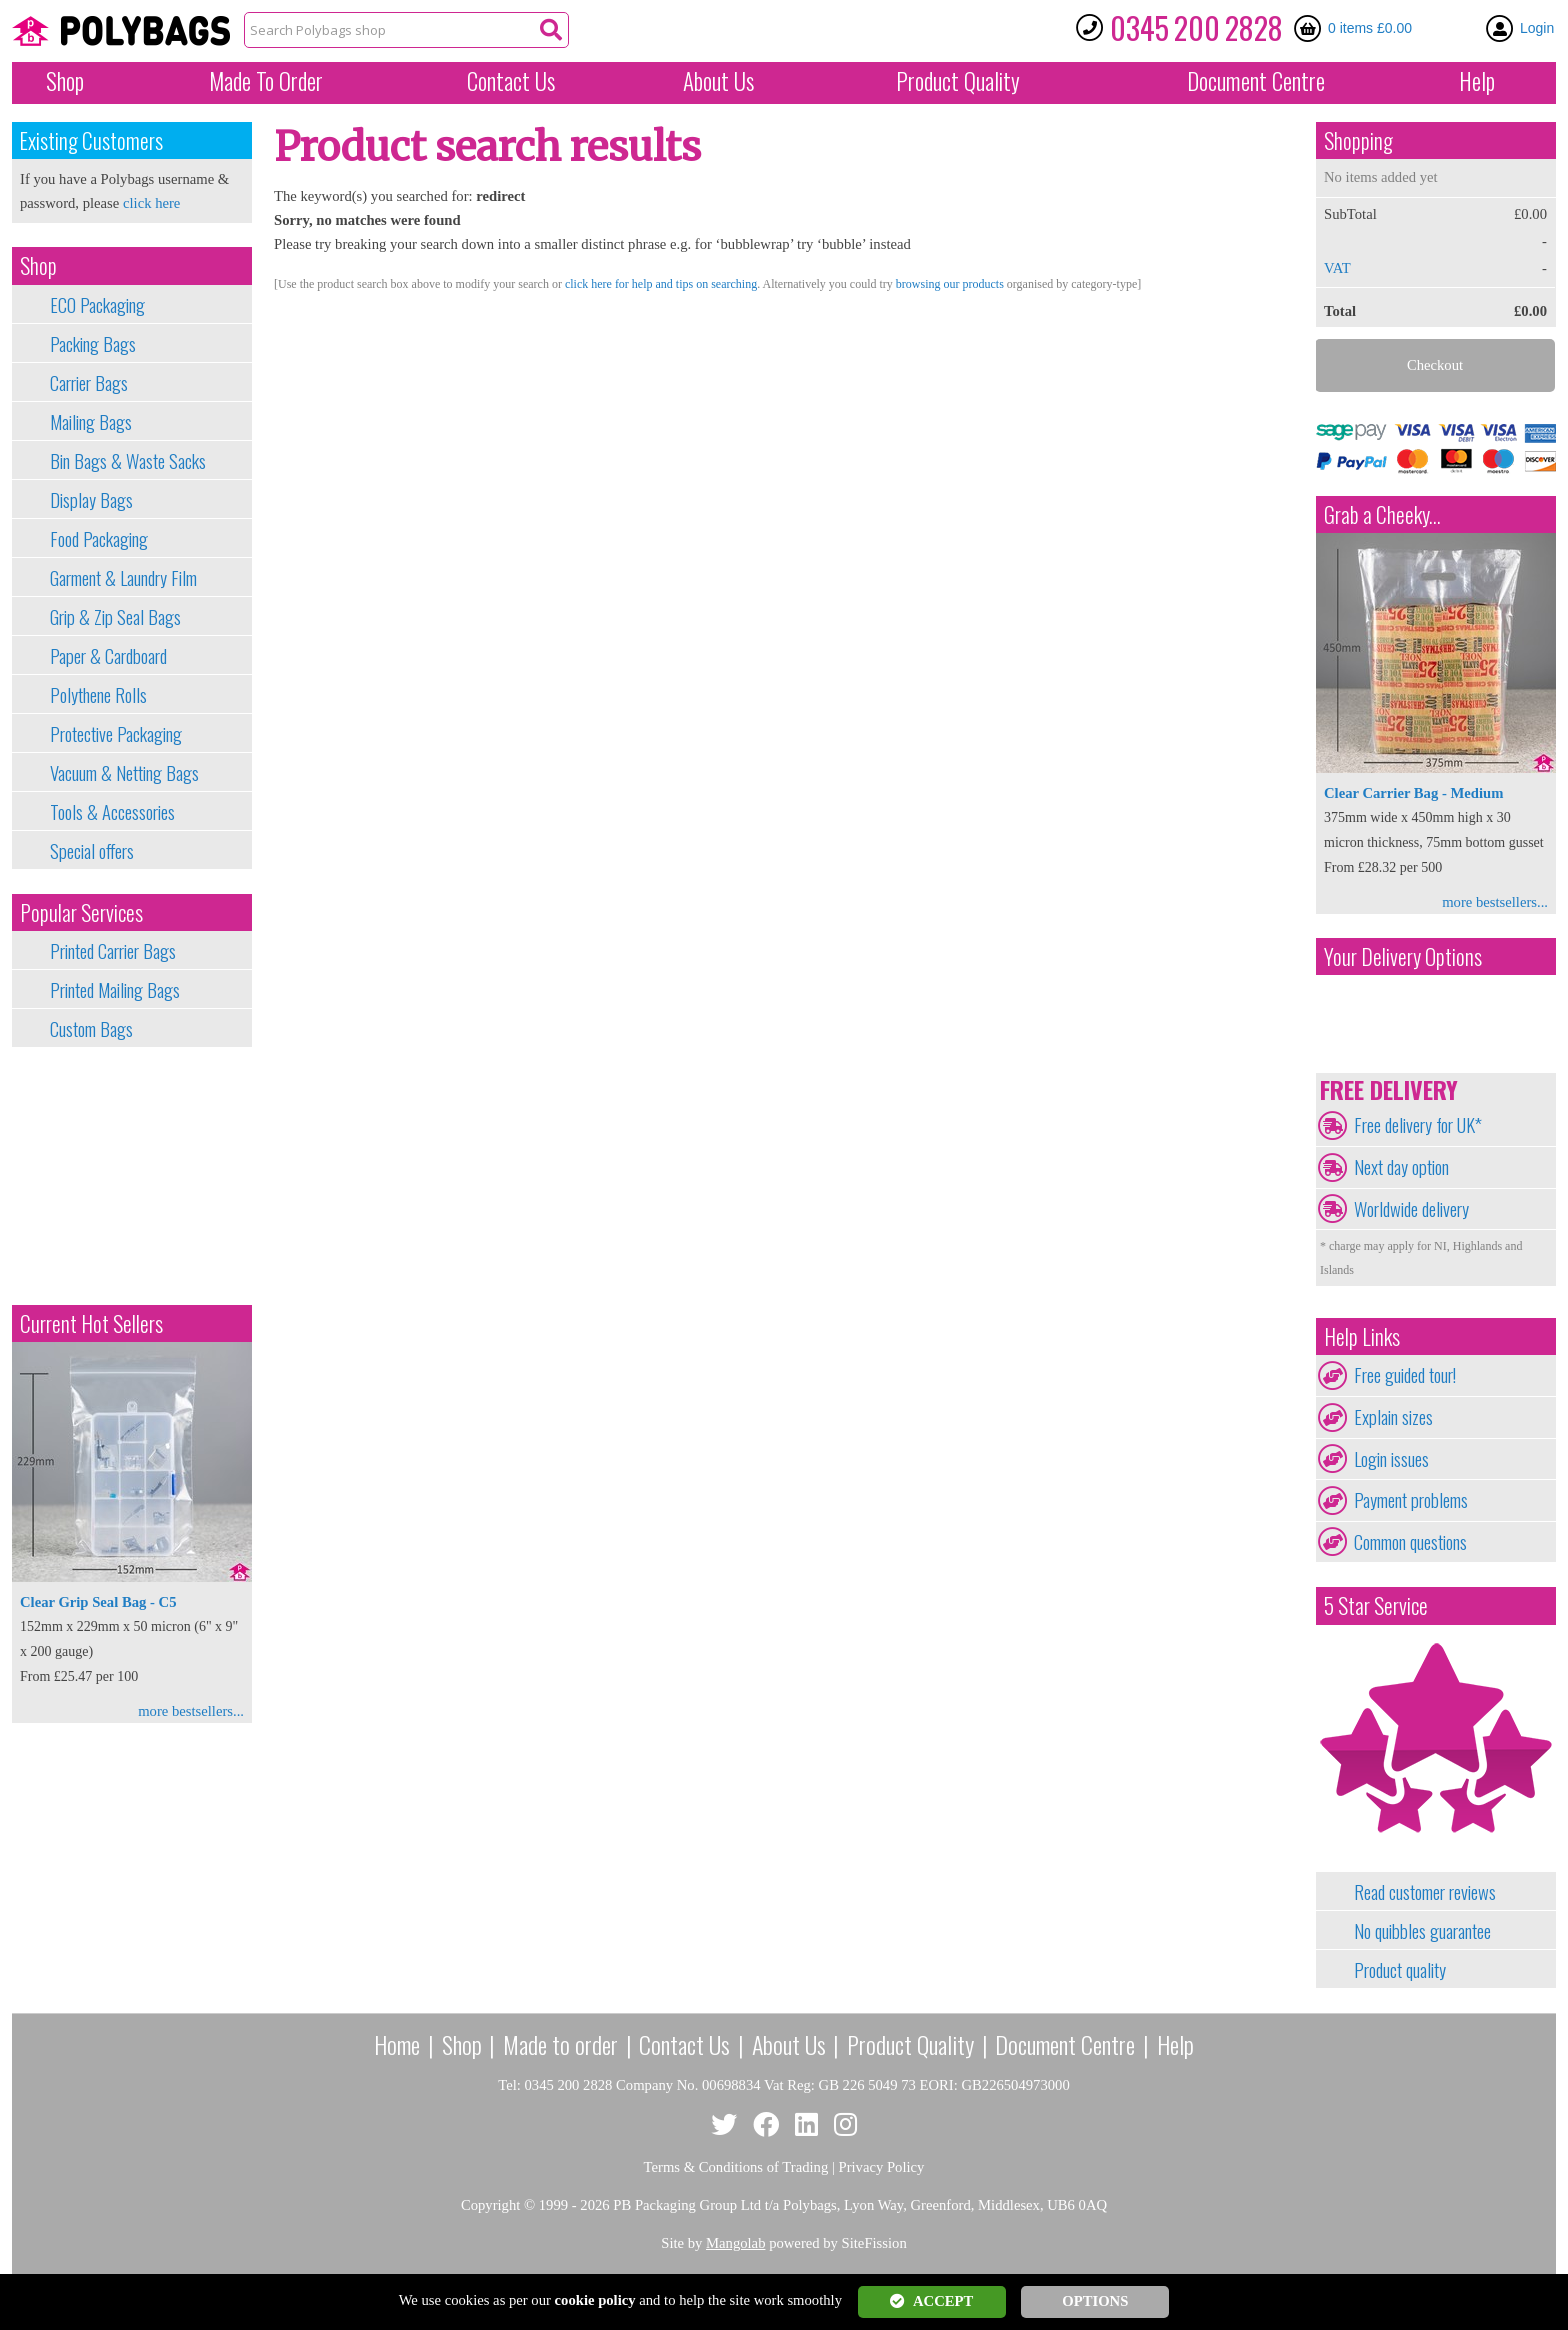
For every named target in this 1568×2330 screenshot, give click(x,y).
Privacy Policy (882, 2167)
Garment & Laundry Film (123, 578)
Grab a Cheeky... (1382, 514)
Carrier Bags (89, 383)
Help (1477, 81)
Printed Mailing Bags (115, 990)
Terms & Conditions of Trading (736, 2167)
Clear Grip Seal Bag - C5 (98, 1602)
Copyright (490, 2205)
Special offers (92, 851)
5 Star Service (1376, 1605)
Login (1537, 28)
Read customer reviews (1425, 1892)
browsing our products (950, 284)
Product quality (1400, 1970)
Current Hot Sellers (91, 1323)
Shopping (1358, 140)
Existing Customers (91, 140)
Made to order (560, 2044)
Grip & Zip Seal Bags (115, 617)
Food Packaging (99, 539)
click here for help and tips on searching (661, 284)
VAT (1337, 268)
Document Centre (1065, 2044)
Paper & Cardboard (108, 656)
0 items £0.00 (1370, 28)
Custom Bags (91, 1029)
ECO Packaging (97, 305)
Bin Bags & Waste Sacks (128, 461)
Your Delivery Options (1403, 956)
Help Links (1362, 1336)
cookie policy (595, 2300)
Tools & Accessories (112, 812)
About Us (718, 81)
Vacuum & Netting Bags (124, 773)
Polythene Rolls (98, 695)
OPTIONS (1095, 2301)
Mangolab (735, 2243)
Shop (65, 81)
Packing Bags (93, 344)
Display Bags (91, 500)
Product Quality (910, 2044)
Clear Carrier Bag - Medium (1413, 793)
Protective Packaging (116, 734)
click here (151, 203)
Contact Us (511, 81)
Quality (958, 81)
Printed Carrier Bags (113, 951)
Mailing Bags (91, 422)
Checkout (1435, 365)
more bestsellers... (191, 1711)
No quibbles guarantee (1422, 1931)
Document (1256, 81)
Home (397, 2044)
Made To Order (266, 81)
